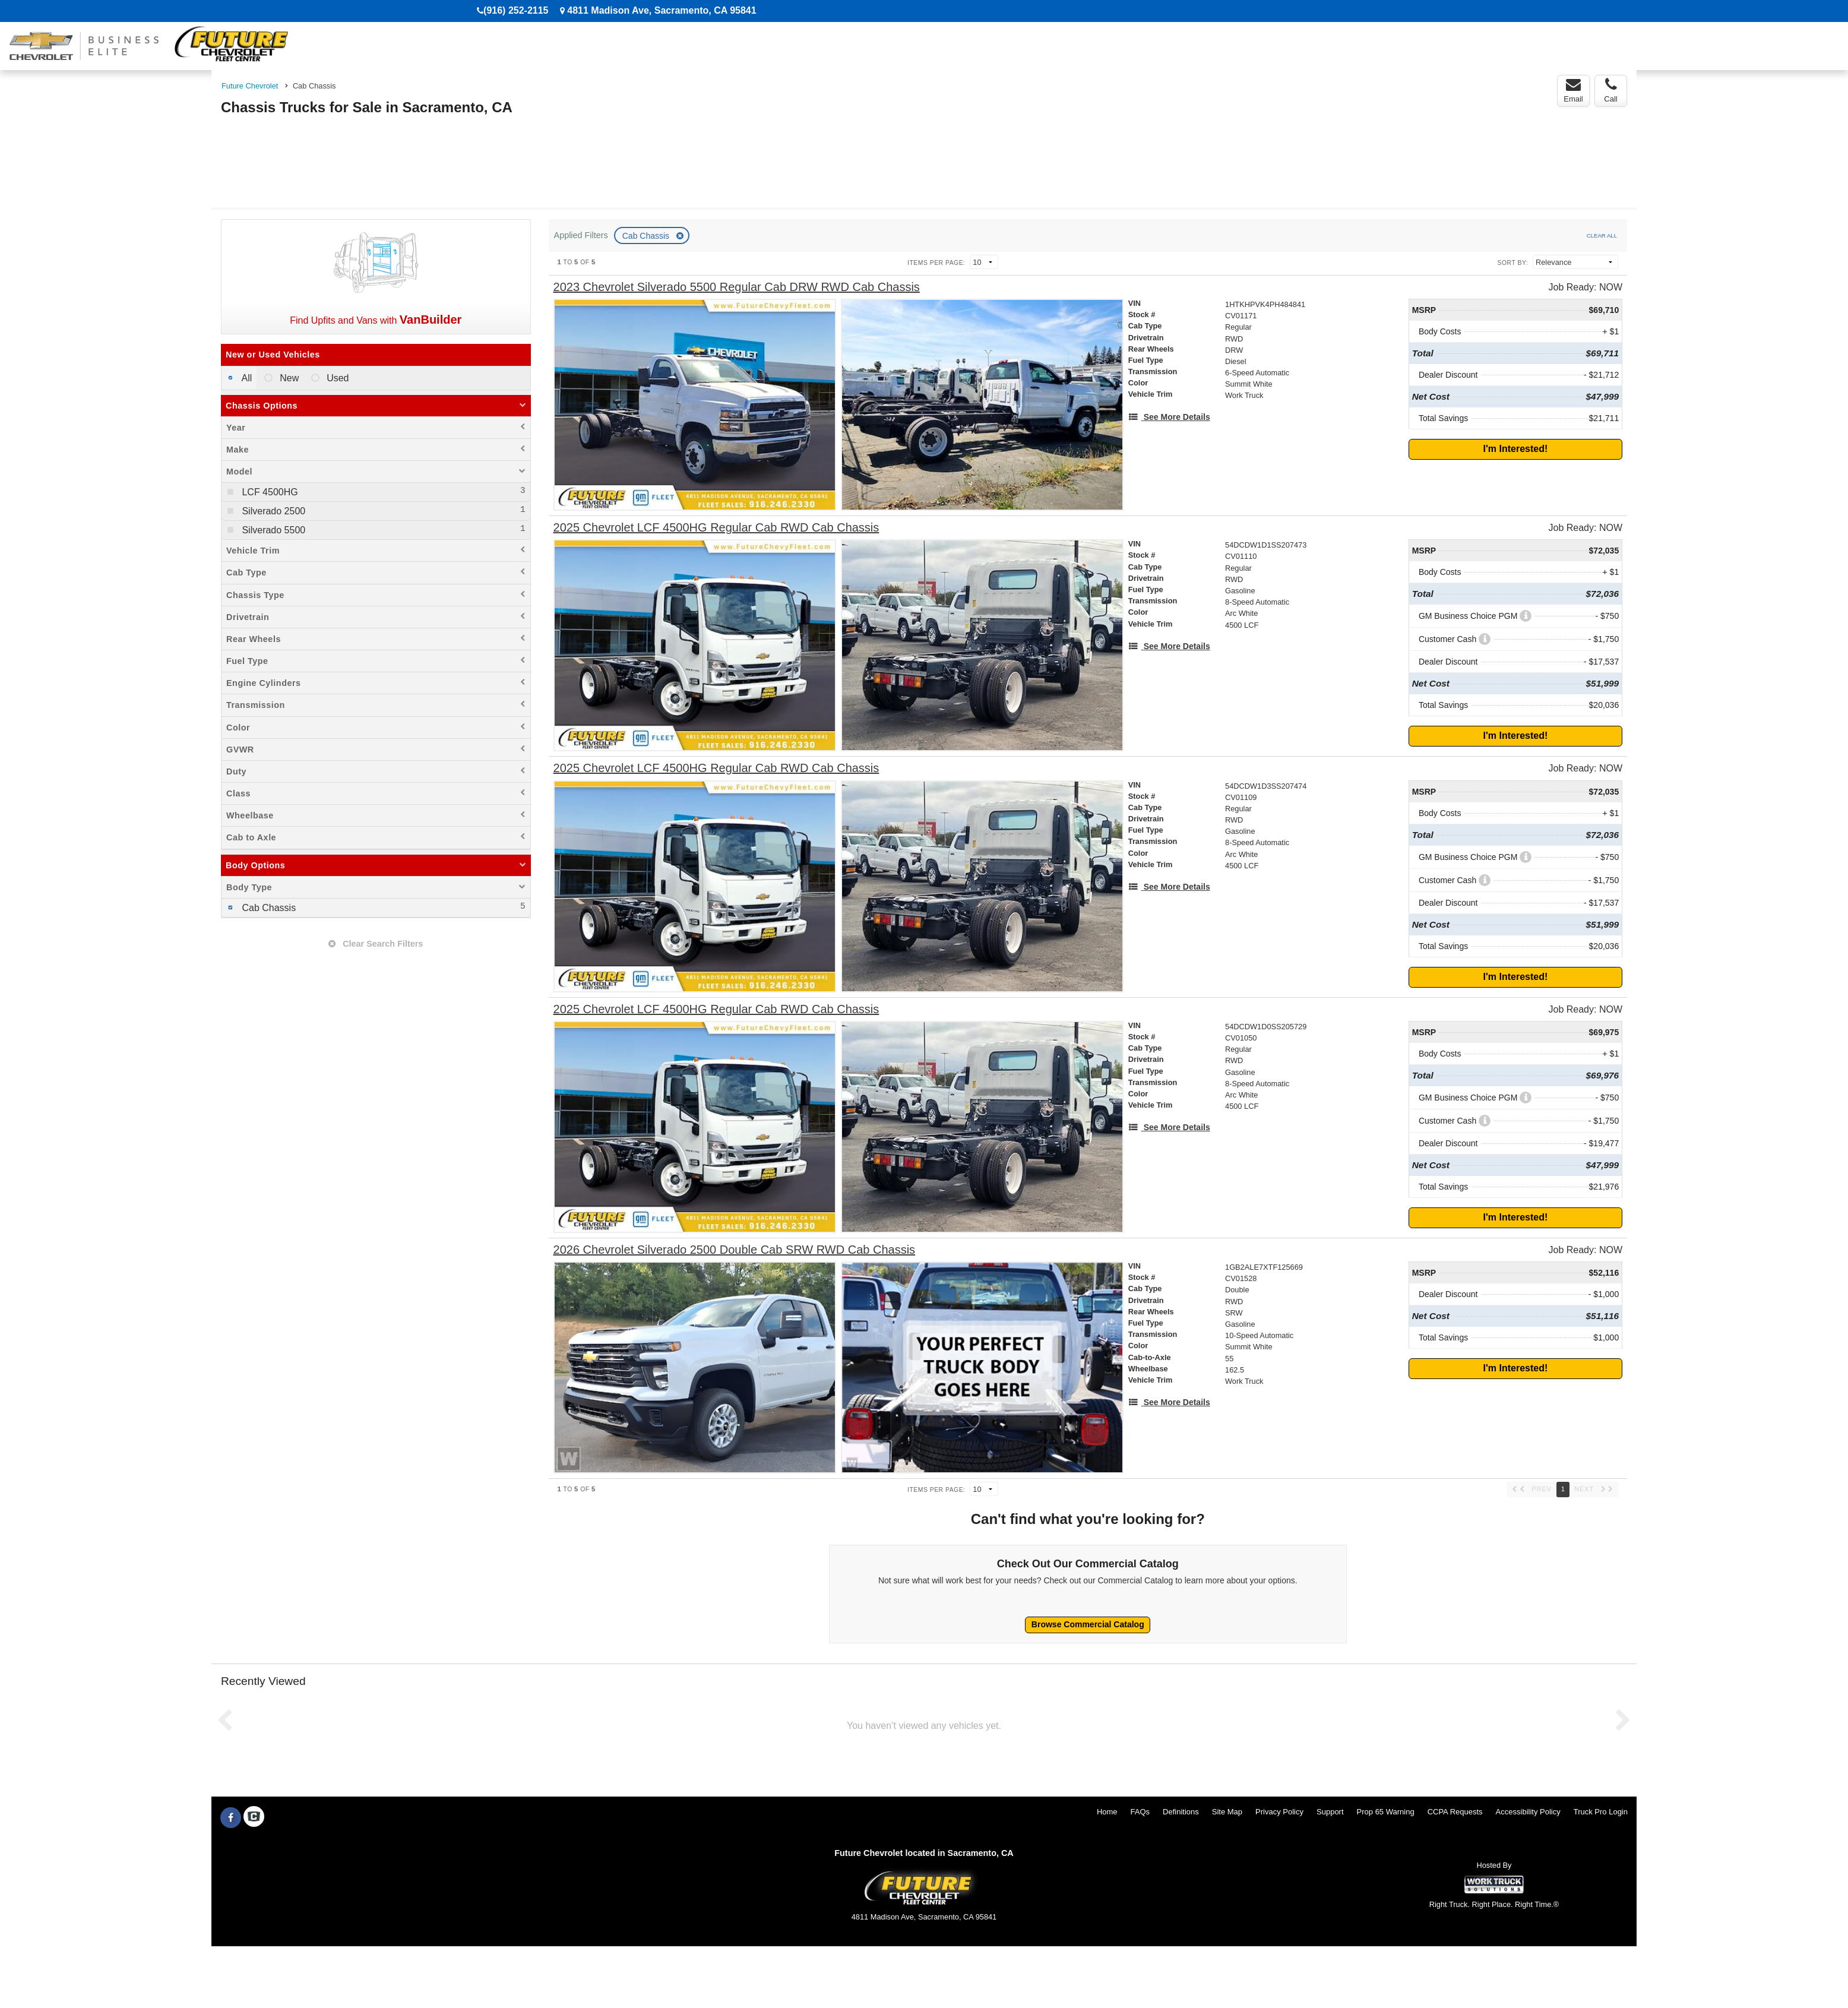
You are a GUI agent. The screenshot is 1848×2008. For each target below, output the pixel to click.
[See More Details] (1169, 417)
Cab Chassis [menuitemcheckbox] (267, 908)
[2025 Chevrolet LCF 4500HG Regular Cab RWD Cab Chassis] (716, 528)
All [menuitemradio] (245, 378)
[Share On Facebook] (230, 1818)
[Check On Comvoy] (253, 1818)
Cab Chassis (647, 236)
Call (1610, 90)
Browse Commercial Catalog (1087, 1624)
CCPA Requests (1455, 1811)
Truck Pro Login (1601, 1811)
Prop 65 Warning (1386, 1811)
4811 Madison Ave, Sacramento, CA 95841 (661, 10)
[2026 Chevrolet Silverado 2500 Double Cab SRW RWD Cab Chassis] (734, 1250)
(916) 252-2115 (515, 10)
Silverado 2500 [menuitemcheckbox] (272, 511)
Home (1107, 1811)
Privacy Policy (1279, 1811)
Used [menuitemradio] (336, 378)
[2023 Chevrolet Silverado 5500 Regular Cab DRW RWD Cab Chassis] (736, 287)
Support (1330, 1811)
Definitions (1181, 1811)
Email (1573, 90)
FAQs (1140, 1811)
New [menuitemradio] (288, 378)
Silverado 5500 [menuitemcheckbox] (272, 530)
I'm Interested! (1515, 449)
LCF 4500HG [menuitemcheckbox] (268, 492)
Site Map (1227, 1811)
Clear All (1602, 235)
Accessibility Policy (1528, 1811)
